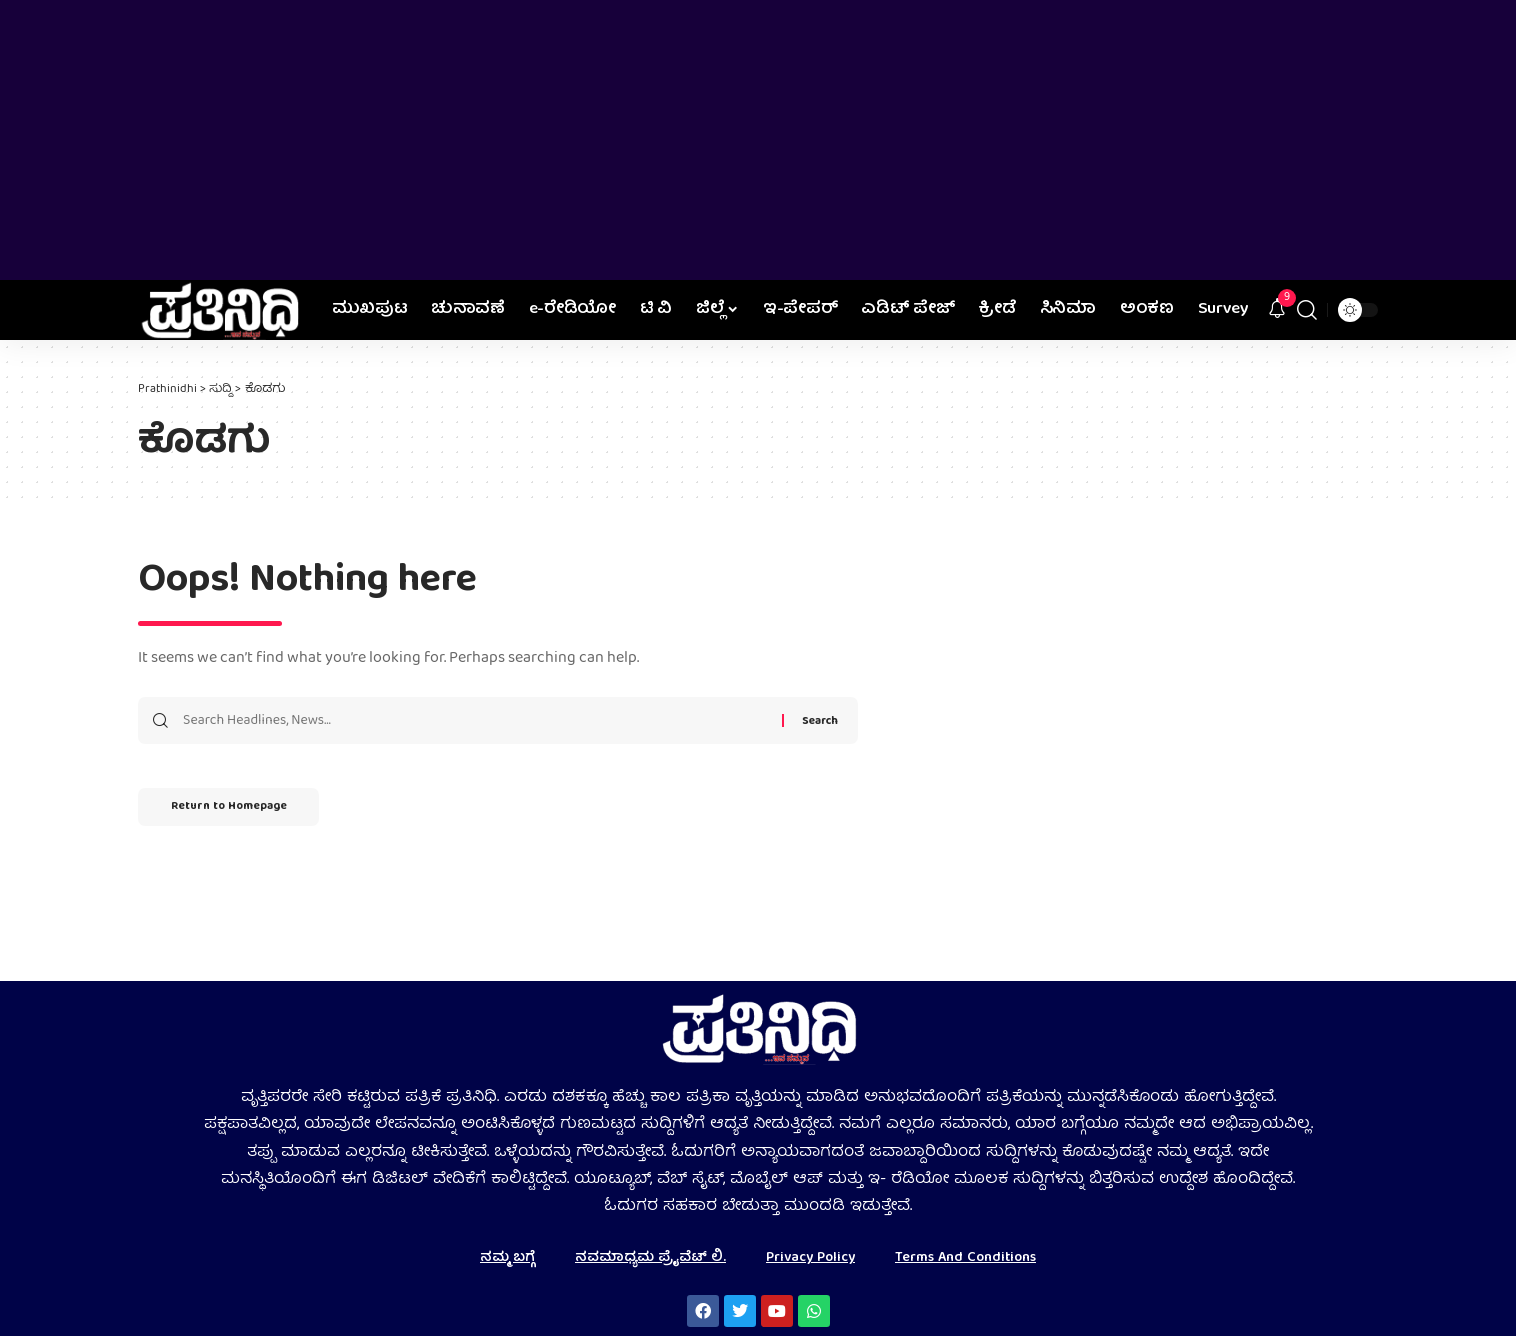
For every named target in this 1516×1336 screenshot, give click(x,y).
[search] (1307, 310)
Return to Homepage (237, 810)
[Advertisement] (758, 140)
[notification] (1277, 310)
